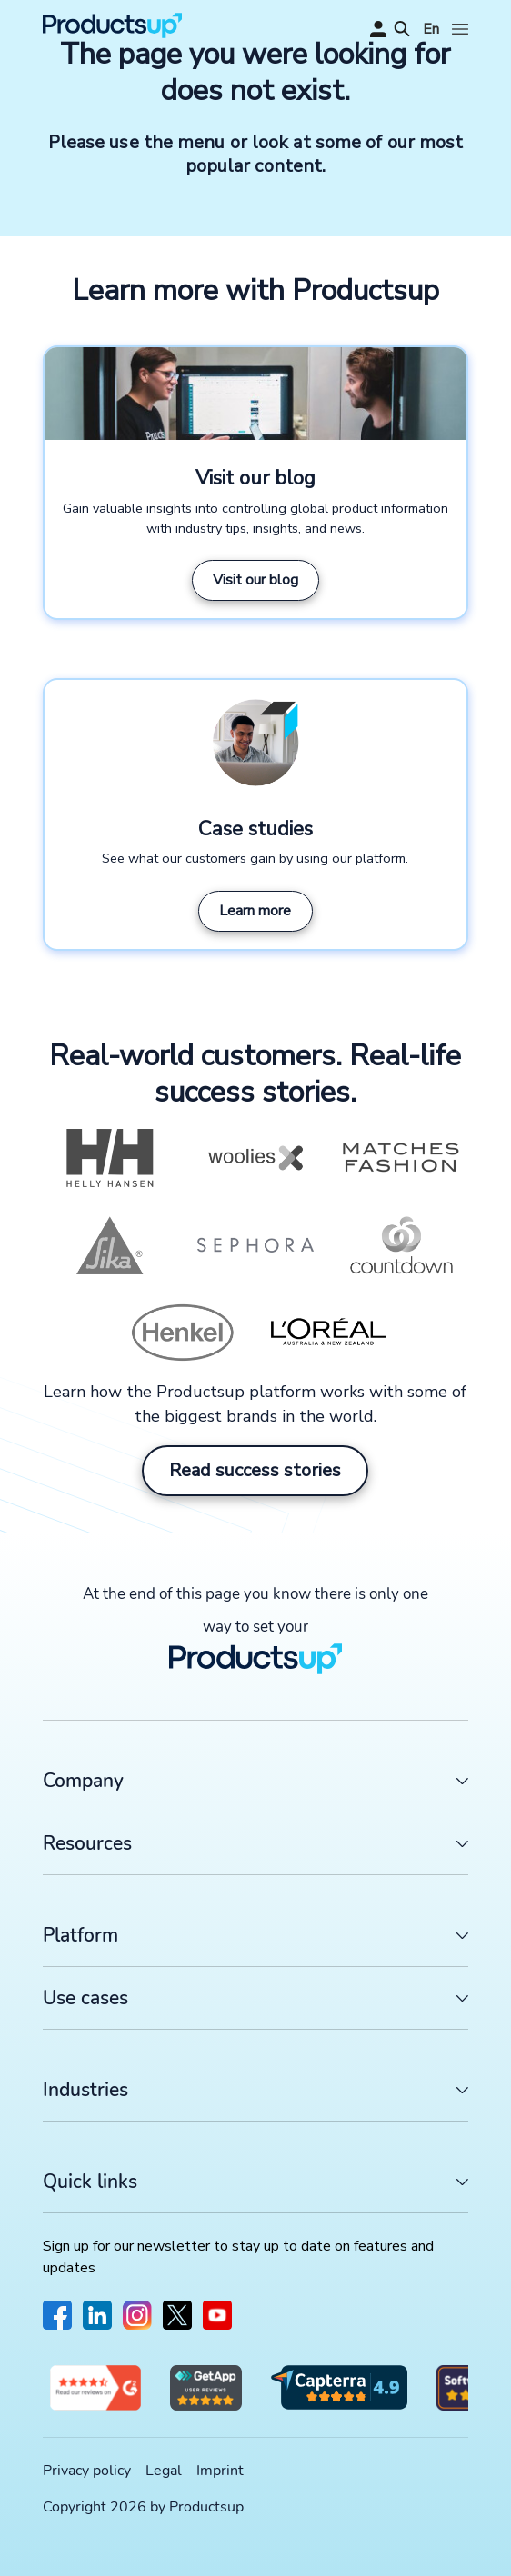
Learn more (255, 911)
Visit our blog (255, 580)
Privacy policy (87, 2471)
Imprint (220, 2471)
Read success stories (255, 1470)
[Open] (460, 29)
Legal (163, 2471)
